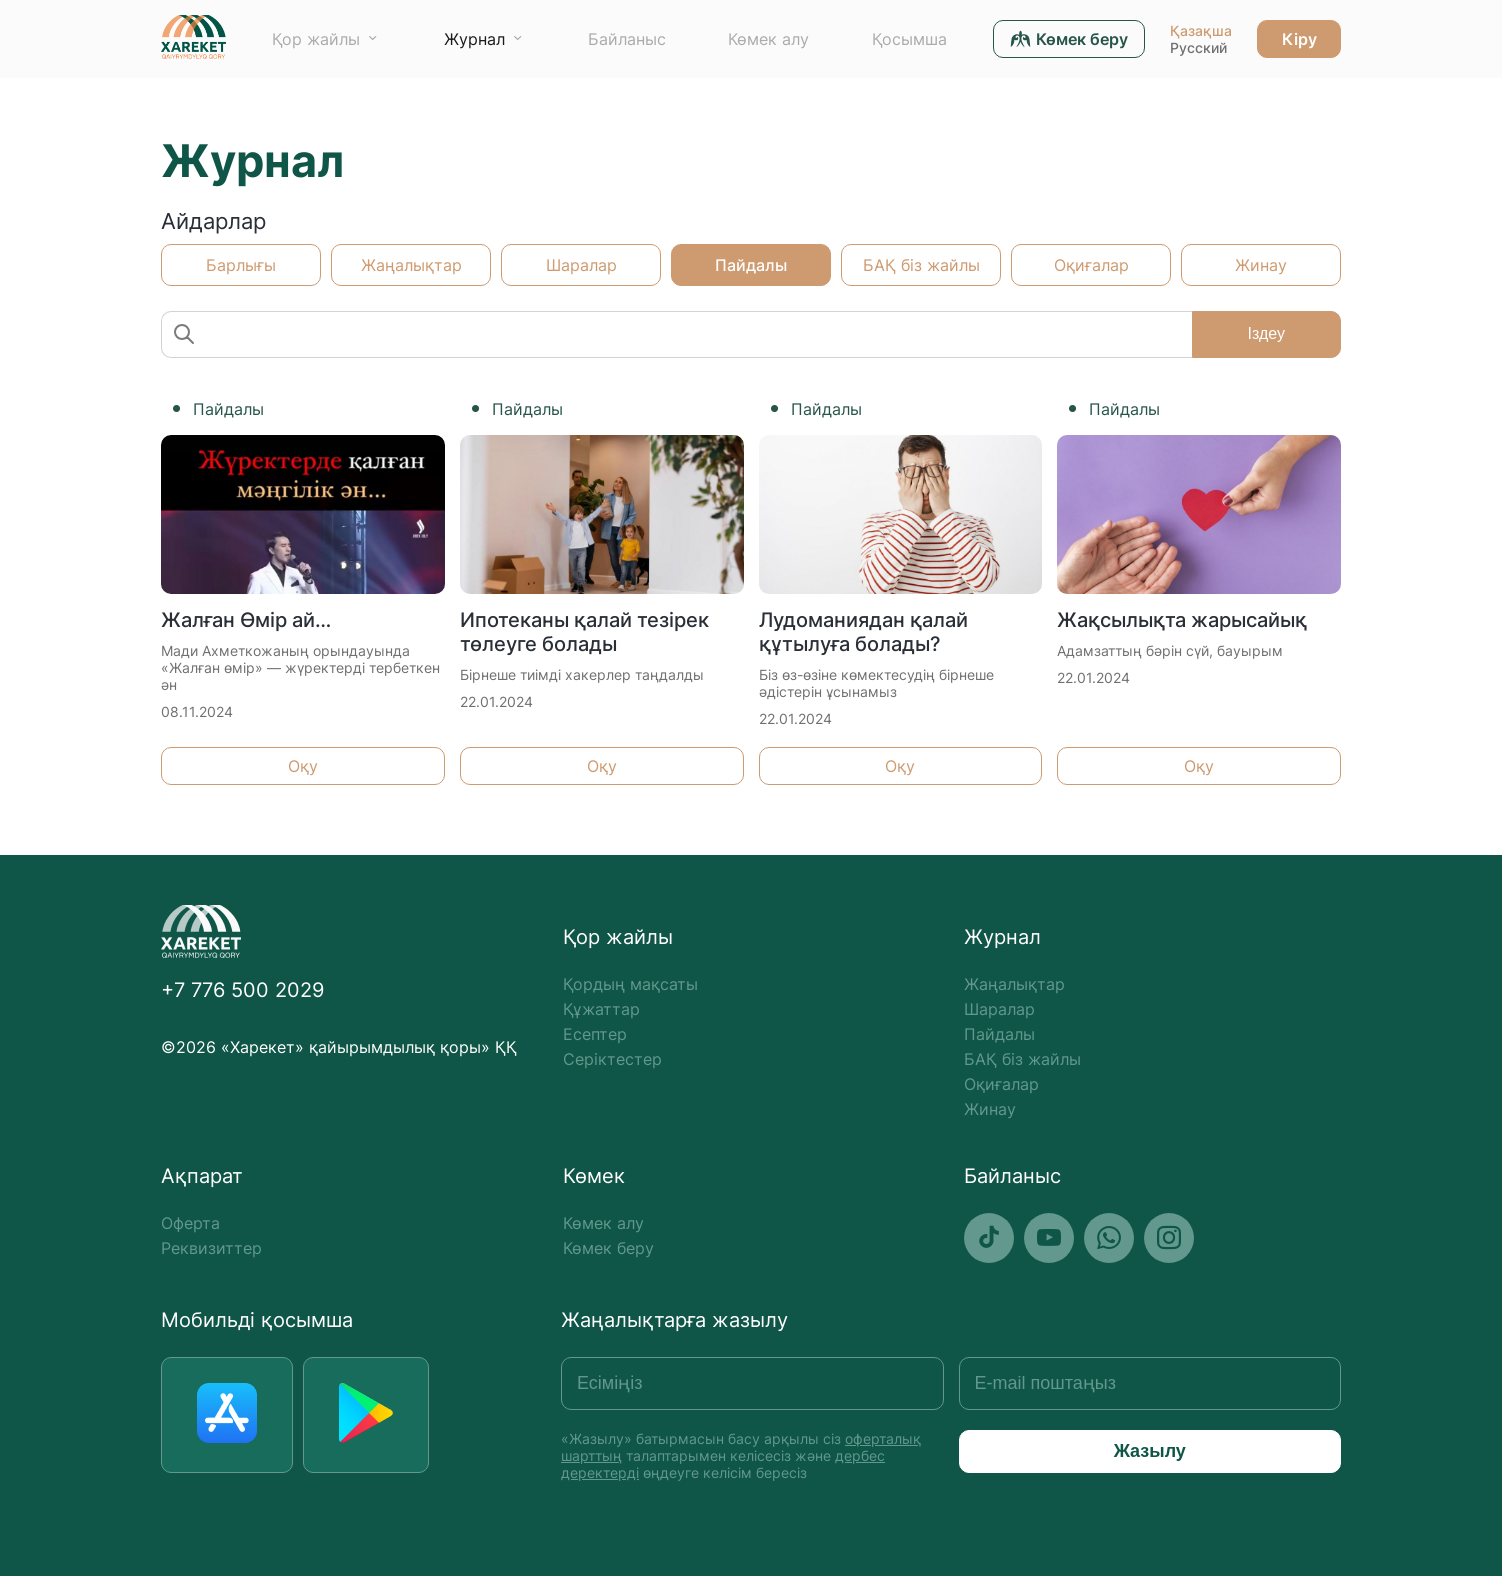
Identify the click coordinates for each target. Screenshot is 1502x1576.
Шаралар (581, 265)
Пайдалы (751, 265)
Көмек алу (768, 39)
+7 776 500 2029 (242, 990)
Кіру (1299, 39)
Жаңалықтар (411, 265)
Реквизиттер (211, 1248)
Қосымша (909, 39)
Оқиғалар (1091, 265)
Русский (1198, 47)
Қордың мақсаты (630, 984)
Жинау (1261, 265)
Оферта (190, 1223)
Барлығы (241, 265)
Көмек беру (608, 1248)
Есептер (595, 1034)
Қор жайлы (316, 39)
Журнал (474, 39)
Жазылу (1150, 1451)
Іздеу (1266, 333)
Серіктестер (612, 1059)
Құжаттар (601, 1009)
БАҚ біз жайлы (921, 265)
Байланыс (627, 39)
